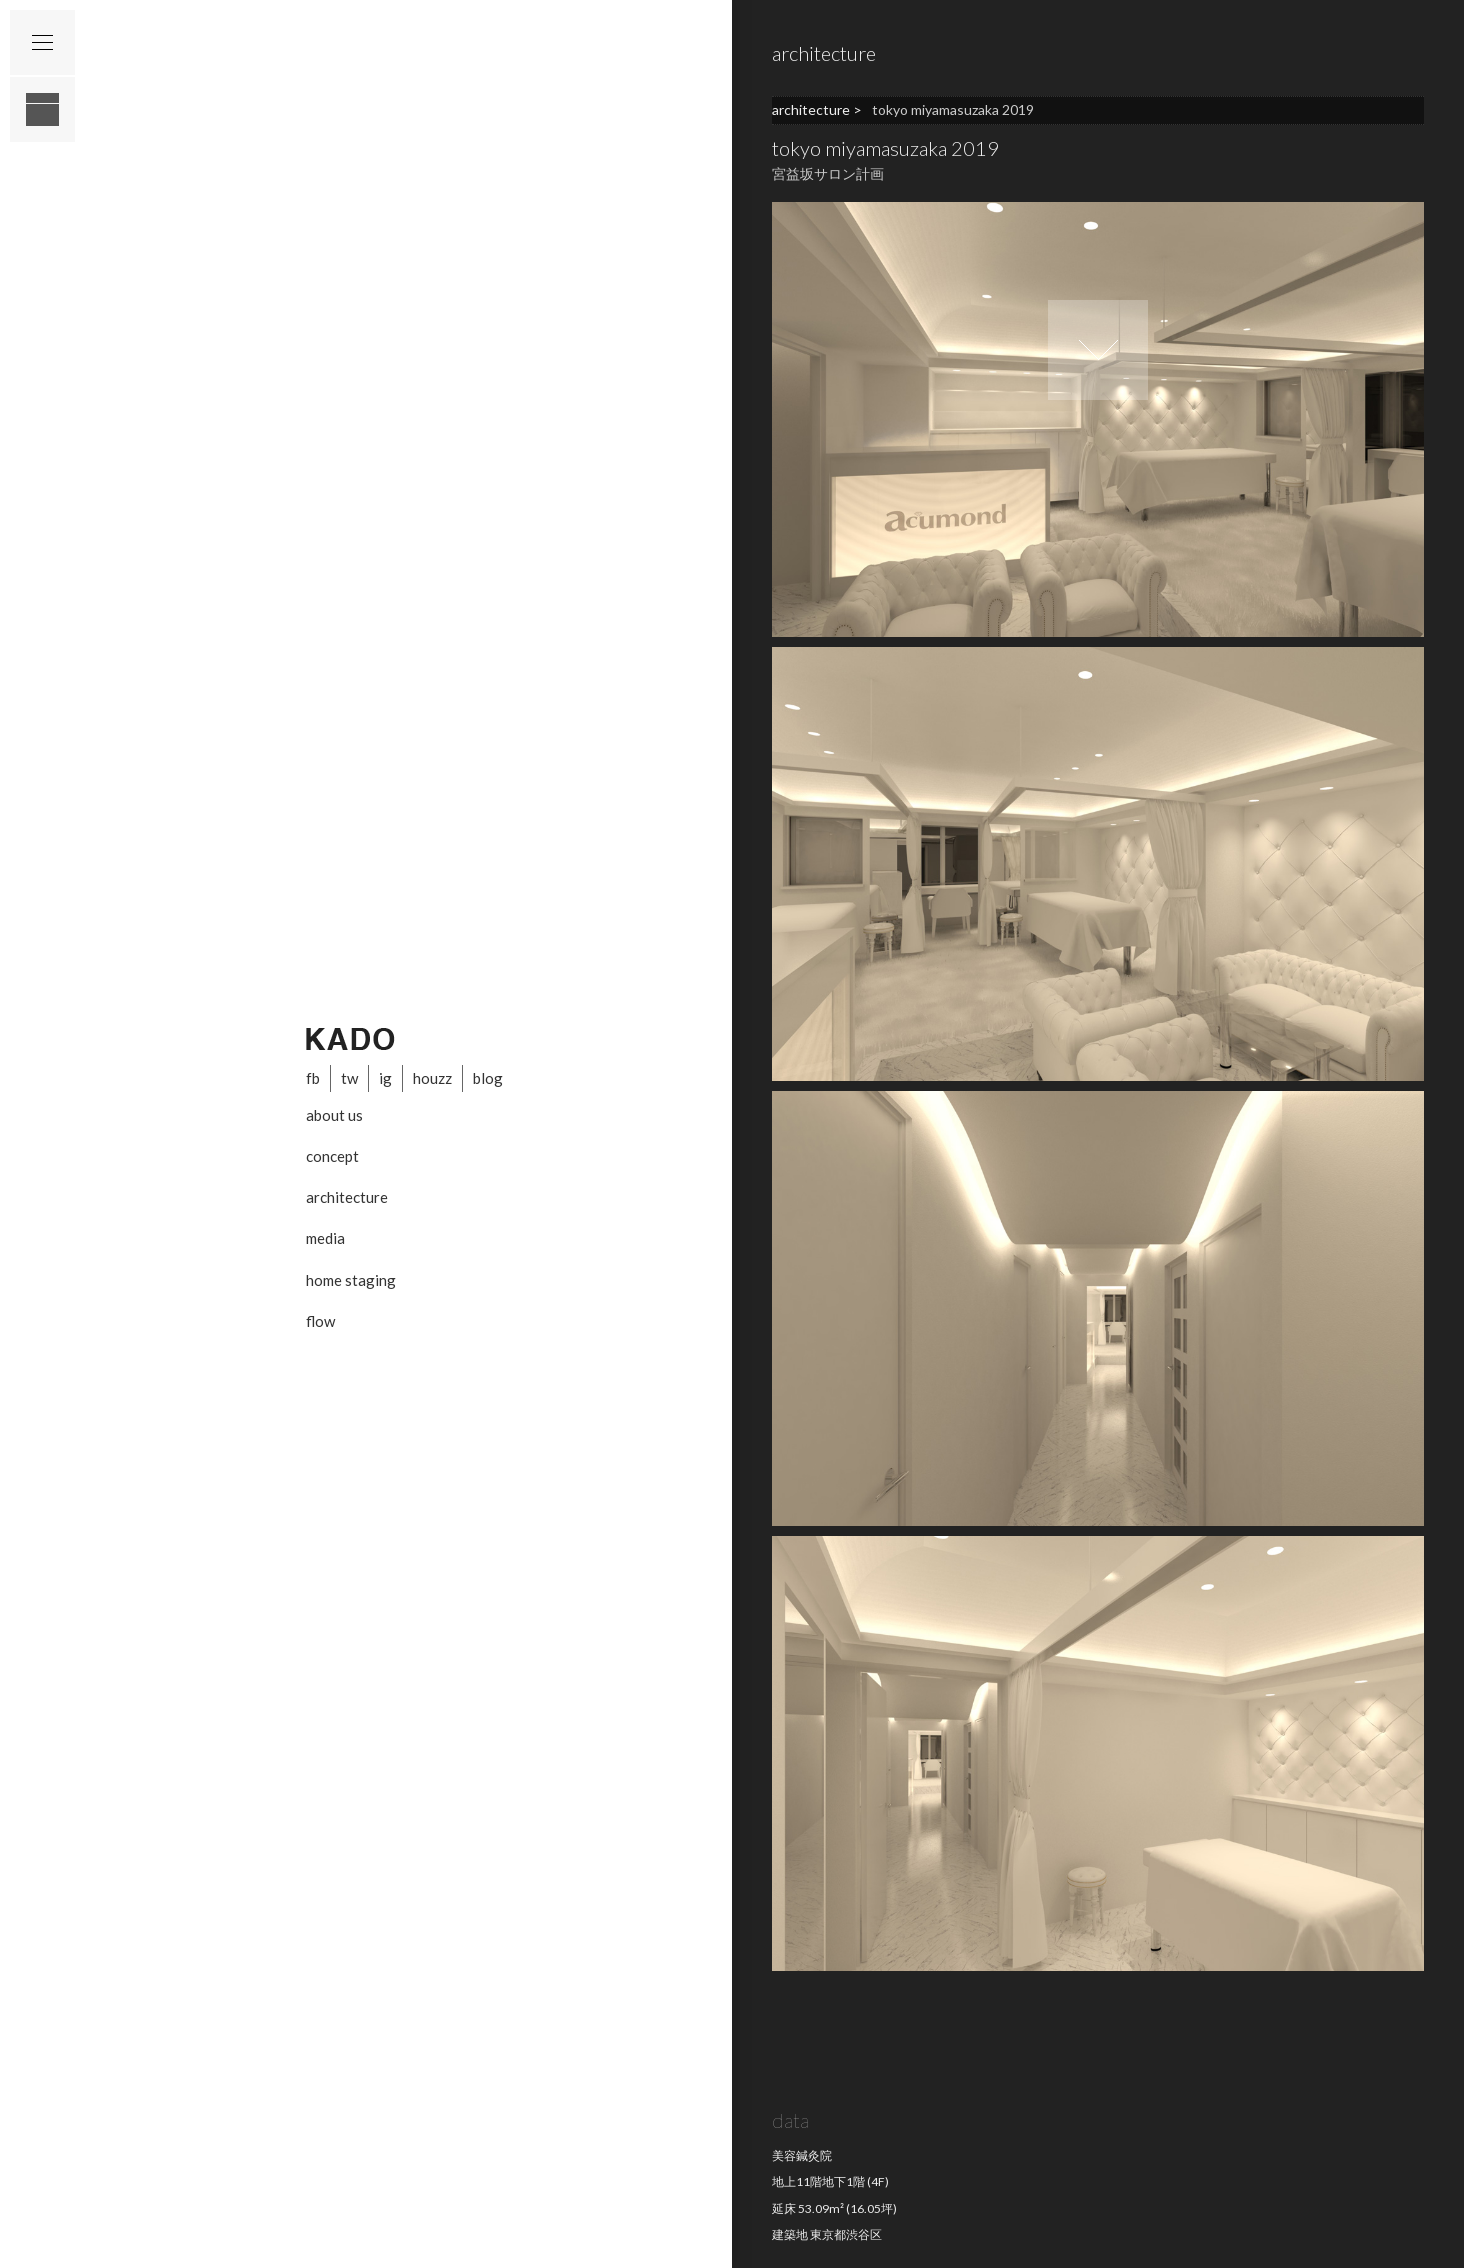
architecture (347, 1197)
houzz (432, 1078)
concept (332, 1156)
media (325, 1238)
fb (313, 1078)
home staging (351, 1280)
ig (385, 1078)
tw (349, 1078)
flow (320, 1321)
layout (42, 109)
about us (334, 1115)
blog (488, 1078)
